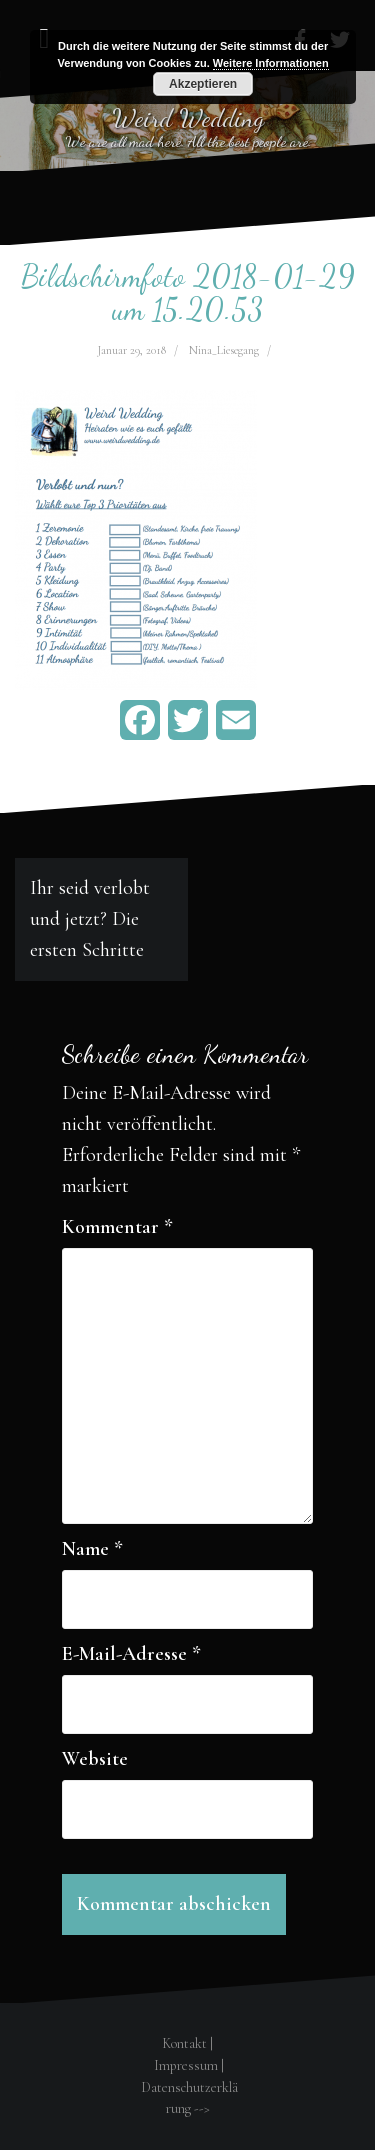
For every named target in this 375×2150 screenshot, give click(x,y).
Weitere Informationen (271, 63)
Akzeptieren (203, 84)
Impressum (186, 2065)
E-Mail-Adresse (131, 1654)
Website (95, 1759)
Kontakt (184, 2043)
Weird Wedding (188, 118)
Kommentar (117, 1227)
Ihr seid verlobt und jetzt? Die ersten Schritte (90, 919)
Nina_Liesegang (224, 350)
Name (92, 1549)
